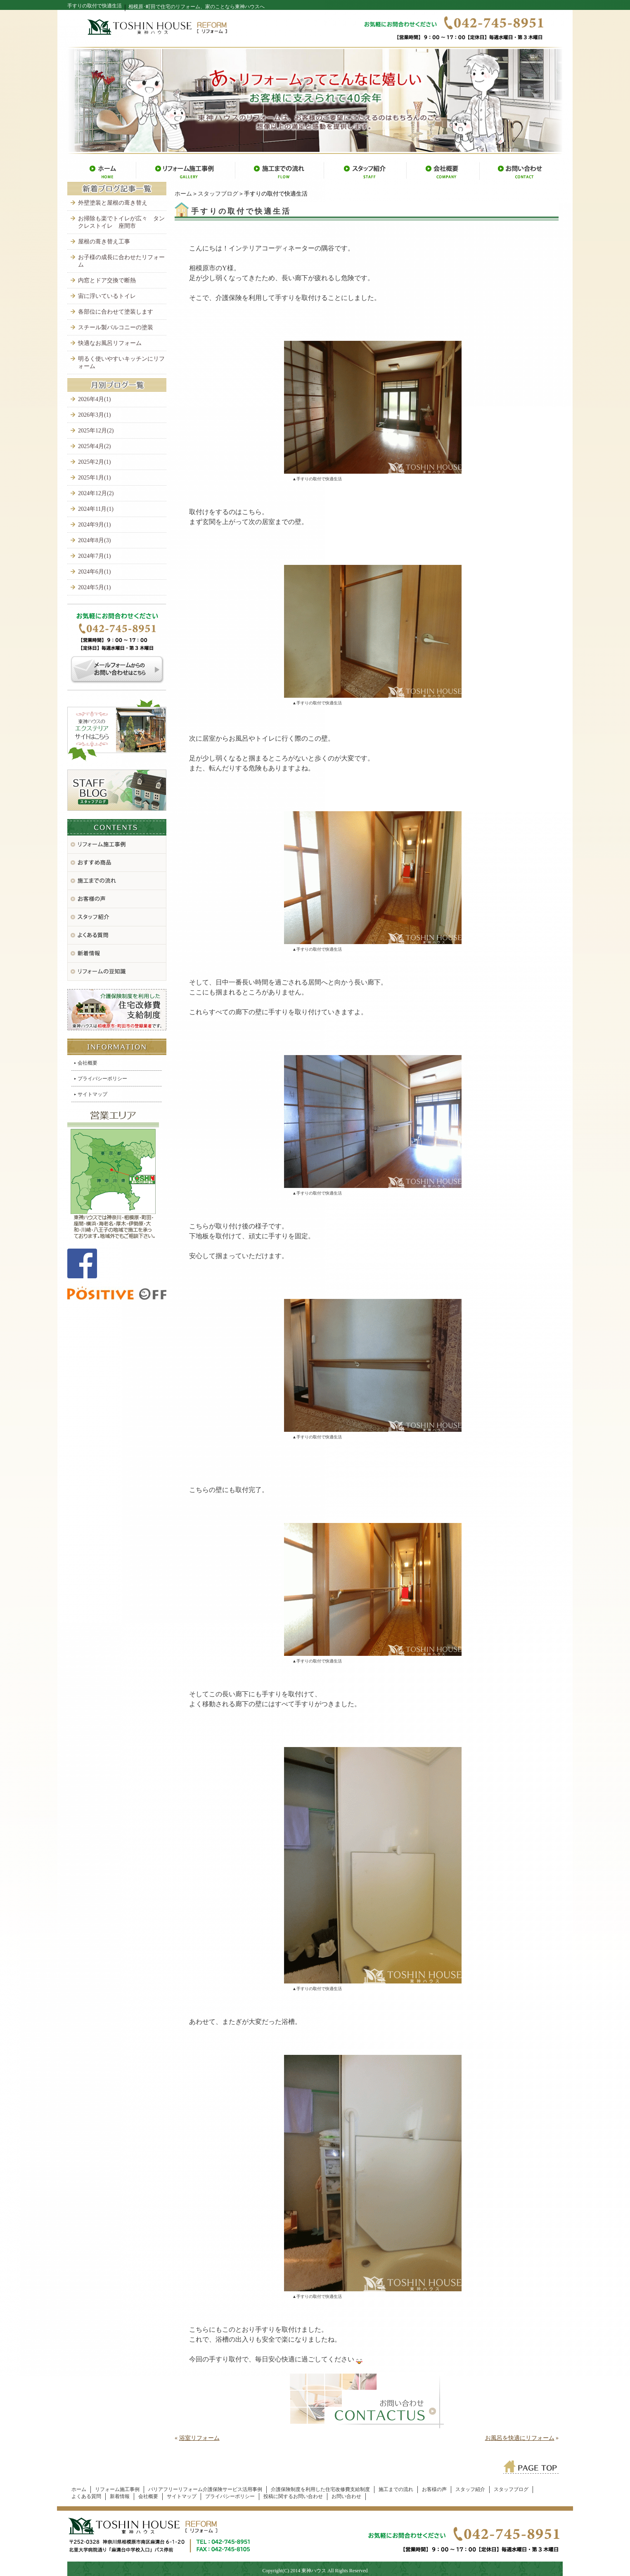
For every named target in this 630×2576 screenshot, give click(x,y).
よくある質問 (86, 2496)
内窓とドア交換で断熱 (107, 280)
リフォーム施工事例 (117, 2489)
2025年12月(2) (96, 430)
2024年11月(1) (96, 509)
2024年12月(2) (96, 493)
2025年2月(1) (94, 462)
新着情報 (120, 2496)
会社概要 (87, 1063)
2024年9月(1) (94, 525)
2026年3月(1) (94, 415)
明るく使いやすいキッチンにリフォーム (121, 362)
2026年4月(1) (94, 399)
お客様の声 (434, 2489)
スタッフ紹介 (470, 2489)
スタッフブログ (218, 194)
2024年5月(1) (94, 587)
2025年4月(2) (94, 446)
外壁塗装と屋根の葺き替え (112, 203)
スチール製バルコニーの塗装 (115, 327)
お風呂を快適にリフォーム (519, 2438)
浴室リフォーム (199, 2438)
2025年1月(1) (94, 478)
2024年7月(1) (94, 556)
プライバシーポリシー (102, 1078)
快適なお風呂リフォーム (110, 343)
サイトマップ (92, 1094)
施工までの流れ (396, 2489)
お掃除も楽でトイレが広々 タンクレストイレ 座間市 (121, 222)
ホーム (183, 194)
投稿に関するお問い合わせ (293, 2496)
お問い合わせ (346, 2496)
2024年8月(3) (94, 540)
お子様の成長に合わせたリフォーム (121, 261)
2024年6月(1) (94, 572)
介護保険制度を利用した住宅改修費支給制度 (320, 2489)
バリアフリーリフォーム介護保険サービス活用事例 (205, 2489)
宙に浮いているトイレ (107, 296)
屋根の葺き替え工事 (104, 241)
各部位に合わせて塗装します (115, 312)
